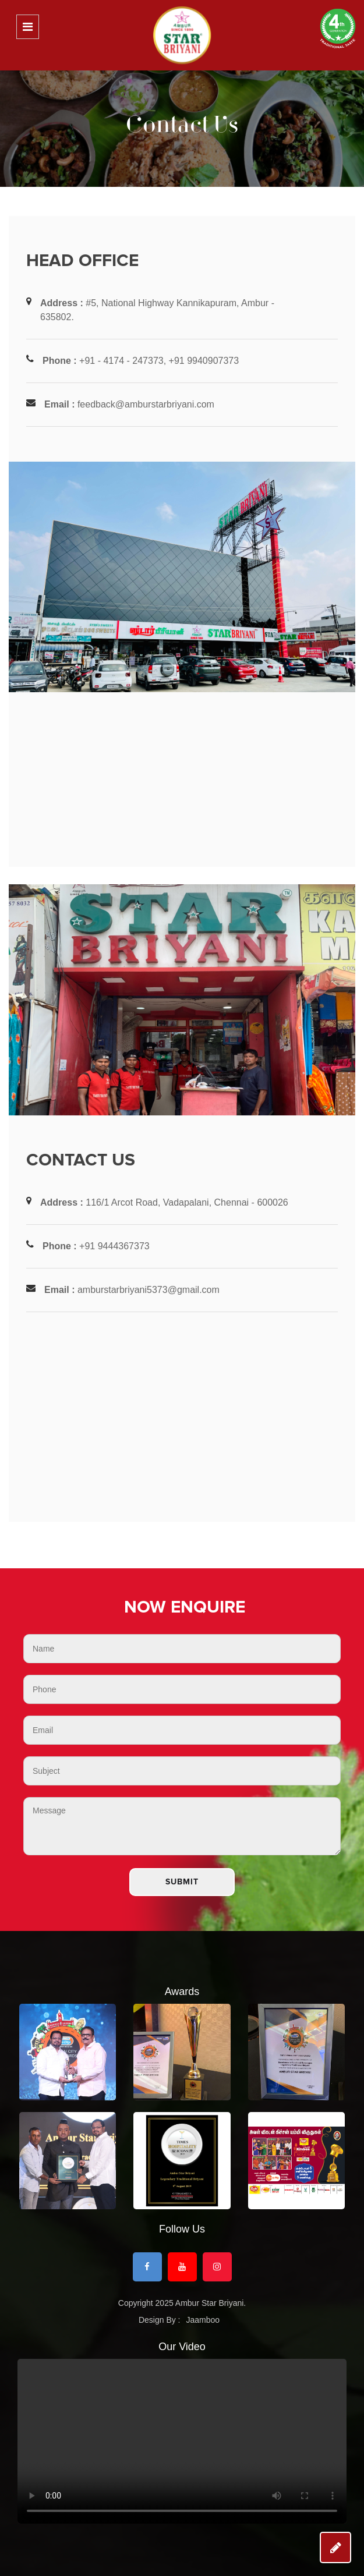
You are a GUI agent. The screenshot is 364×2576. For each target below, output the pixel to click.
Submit (182, 1882)
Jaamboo (203, 2320)
